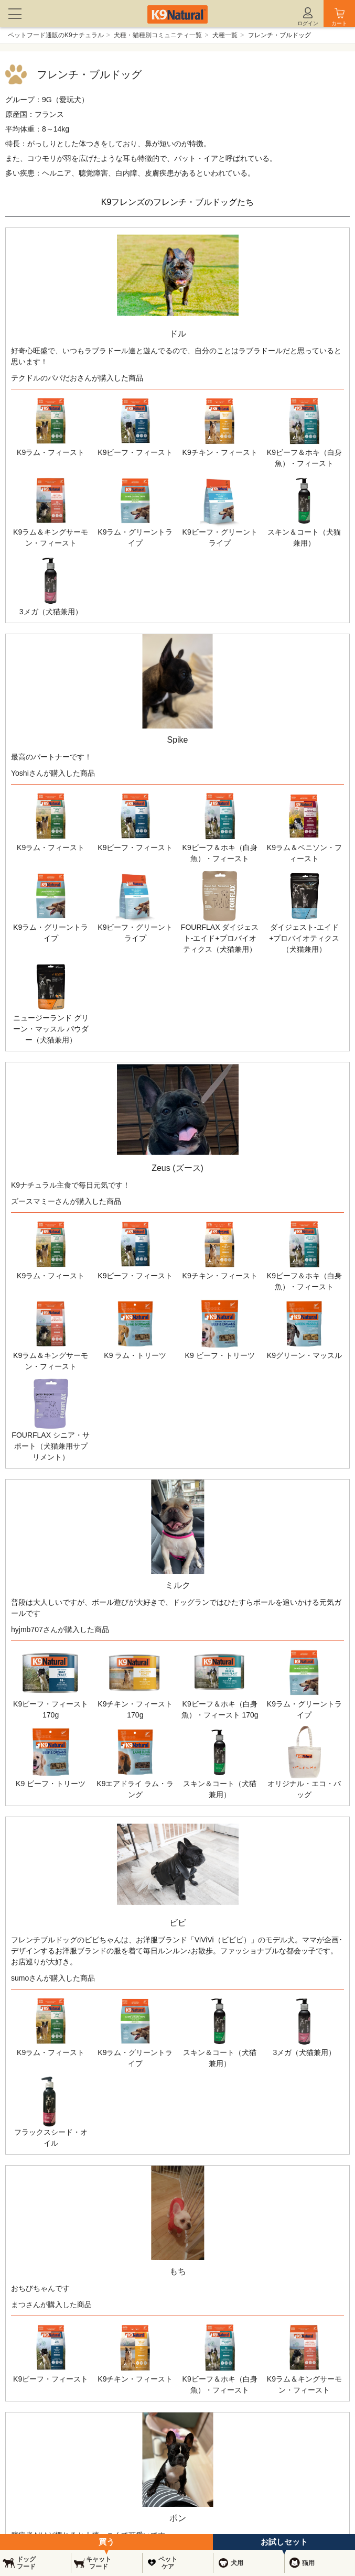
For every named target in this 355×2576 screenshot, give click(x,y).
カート (339, 23)
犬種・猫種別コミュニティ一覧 (158, 35)
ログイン (307, 23)
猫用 (308, 2563)
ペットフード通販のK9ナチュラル (56, 35)
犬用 (237, 2563)
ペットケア (167, 2563)
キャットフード (98, 2563)
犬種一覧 (225, 35)
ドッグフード (26, 2563)
